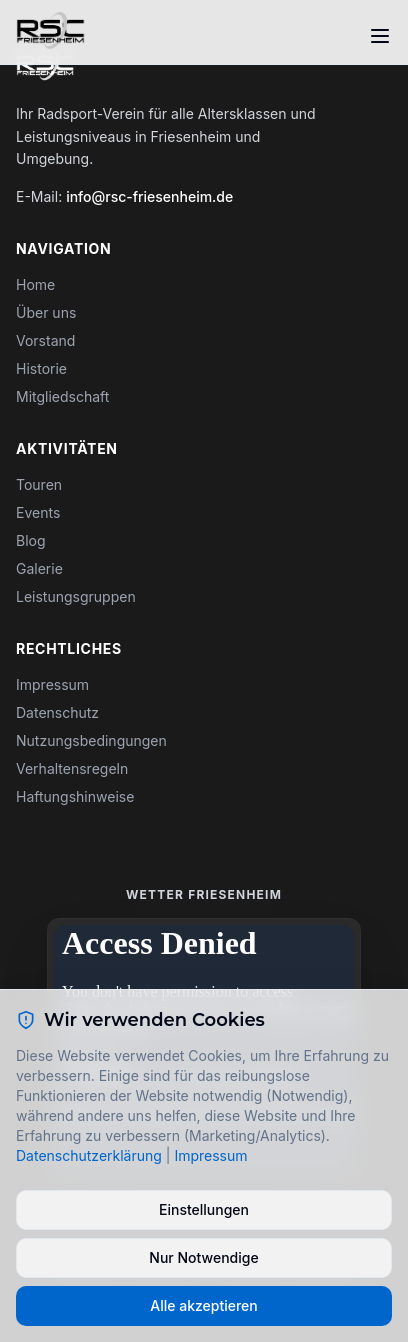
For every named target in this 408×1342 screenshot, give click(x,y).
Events (38, 512)
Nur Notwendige (203, 1257)
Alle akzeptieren (204, 1305)
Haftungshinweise (75, 796)
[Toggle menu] (380, 36)
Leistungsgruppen (76, 596)
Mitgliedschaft (62, 396)
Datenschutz (57, 712)
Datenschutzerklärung (89, 1155)
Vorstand (45, 340)
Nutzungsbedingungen (91, 740)
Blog (31, 540)
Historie (41, 368)
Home (35, 284)
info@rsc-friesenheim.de (149, 196)
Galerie (39, 568)
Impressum (52, 684)
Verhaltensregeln (72, 768)
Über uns (46, 312)
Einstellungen (204, 1209)
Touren (39, 484)
